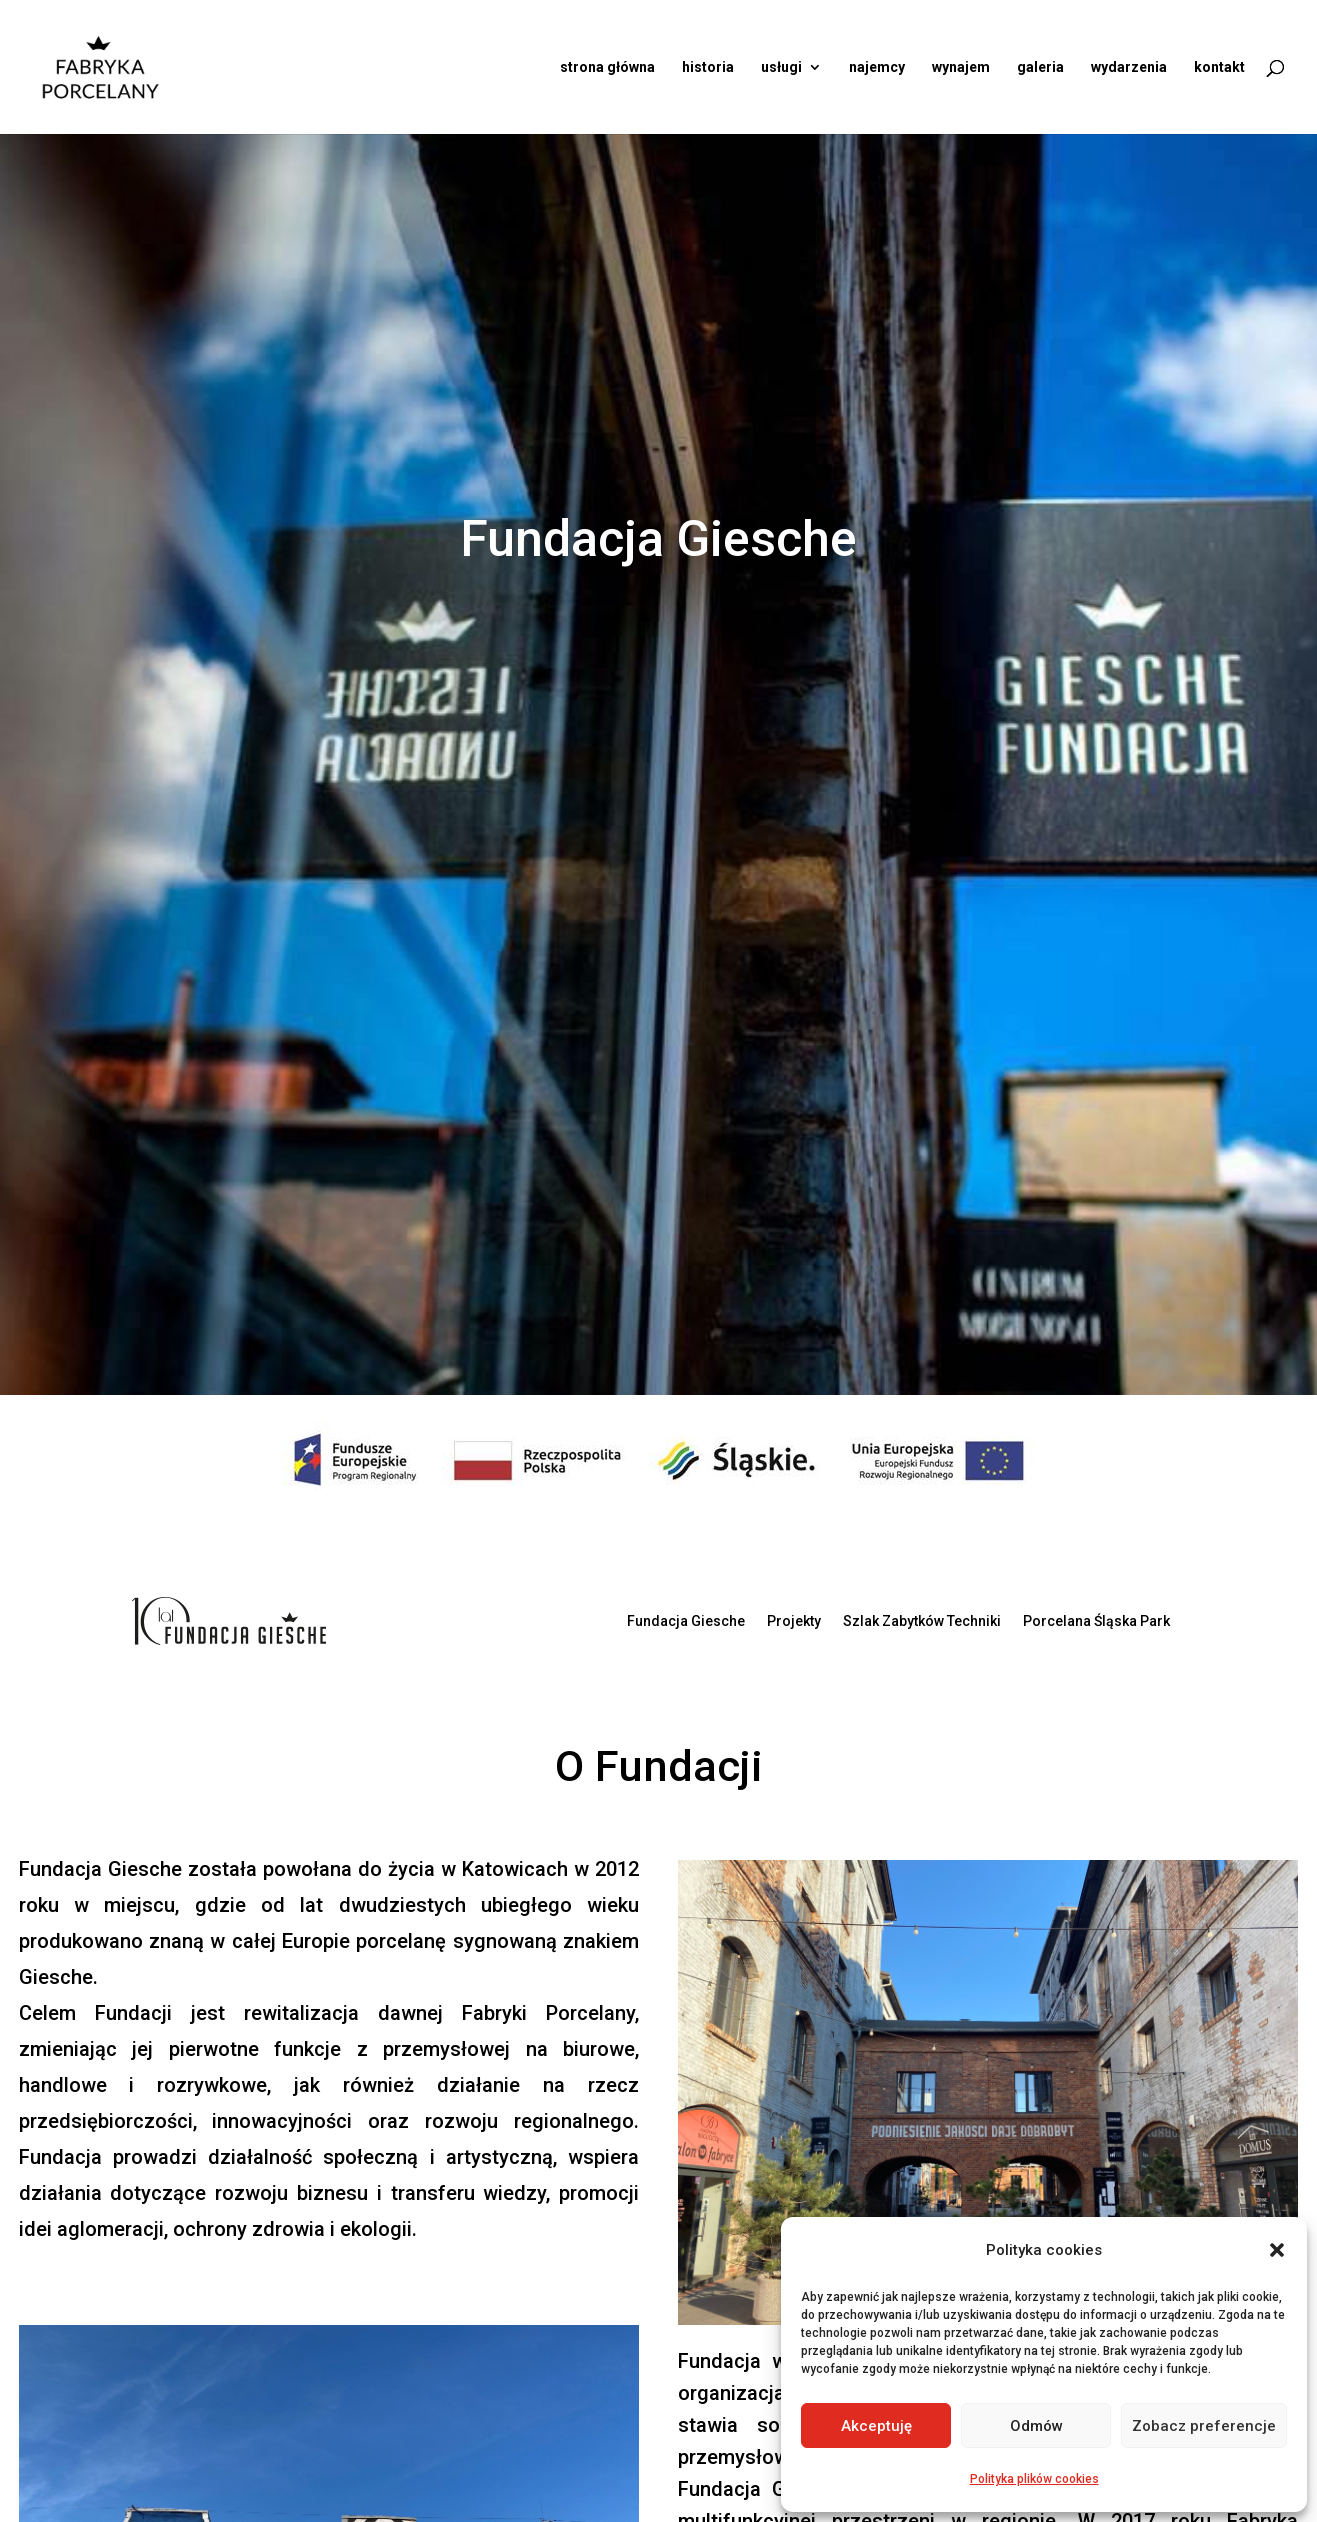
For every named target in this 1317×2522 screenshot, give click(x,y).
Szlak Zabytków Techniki (922, 1621)
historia (708, 67)
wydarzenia (1129, 67)
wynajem (961, 67)
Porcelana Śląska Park (1096, 1621)
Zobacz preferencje (1204, 2426)
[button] (1277, 2250)
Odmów (1036, 2426)
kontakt (1219, 67)
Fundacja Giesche (686, 1621)
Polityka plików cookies (1034, 2479)
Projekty (794, 1621)
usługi (781, 67)
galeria (1040, 67)
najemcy (877, 67)
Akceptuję (876, 2426)
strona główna (607, 67)
